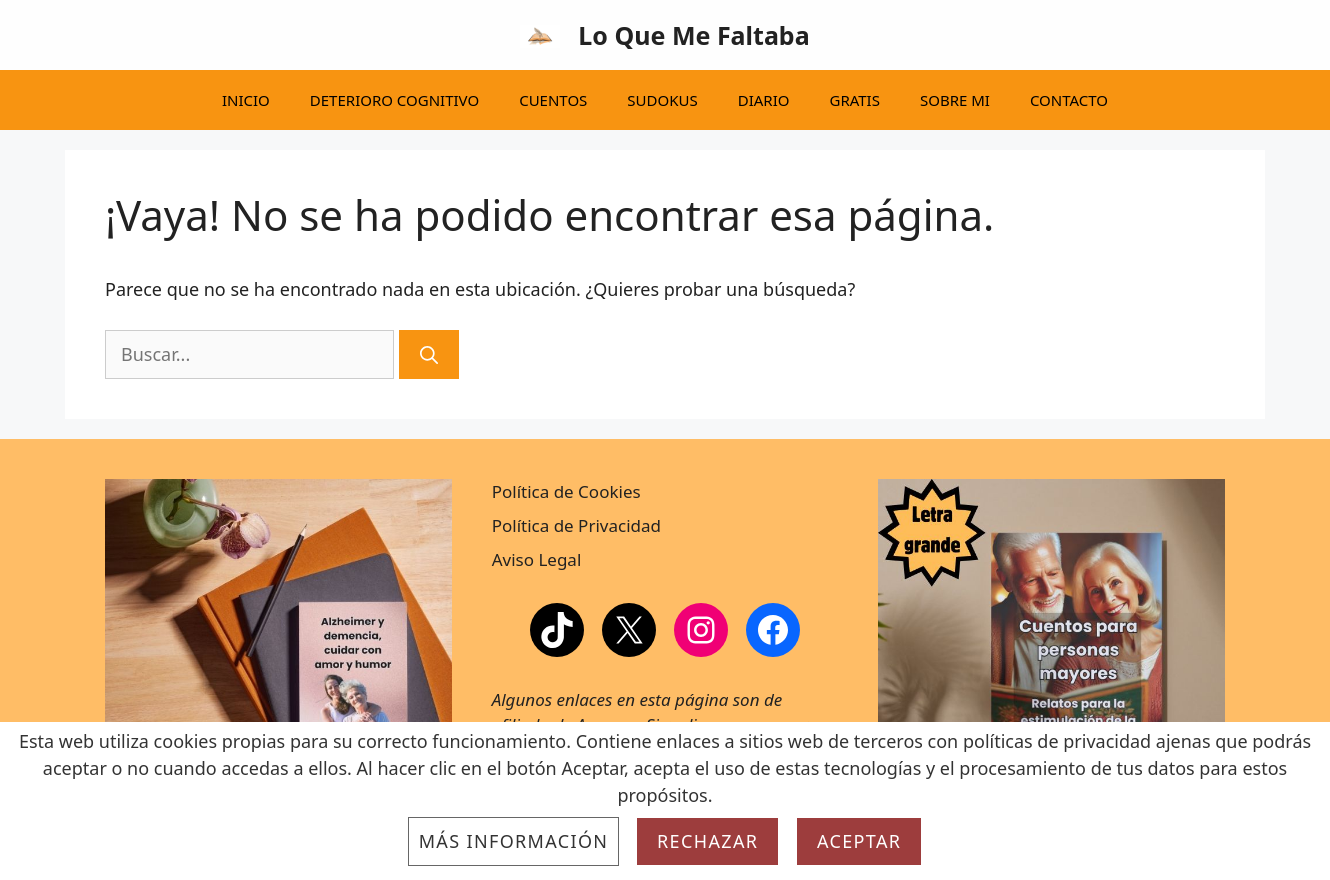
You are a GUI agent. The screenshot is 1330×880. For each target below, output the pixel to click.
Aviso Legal (537, 559)
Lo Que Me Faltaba (693, 35)
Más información (514, 841)
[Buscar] (429, 354)
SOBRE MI (955, 100)
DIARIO (764, 100)
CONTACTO (1069, 100)
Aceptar (859, 841)
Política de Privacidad (576, 525)
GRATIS (854, 100)
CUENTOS (553, 100)
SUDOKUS (662, 100)
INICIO (246, 100)
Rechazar (707, 841)
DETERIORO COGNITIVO (394, 100)
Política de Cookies (566, 491)
